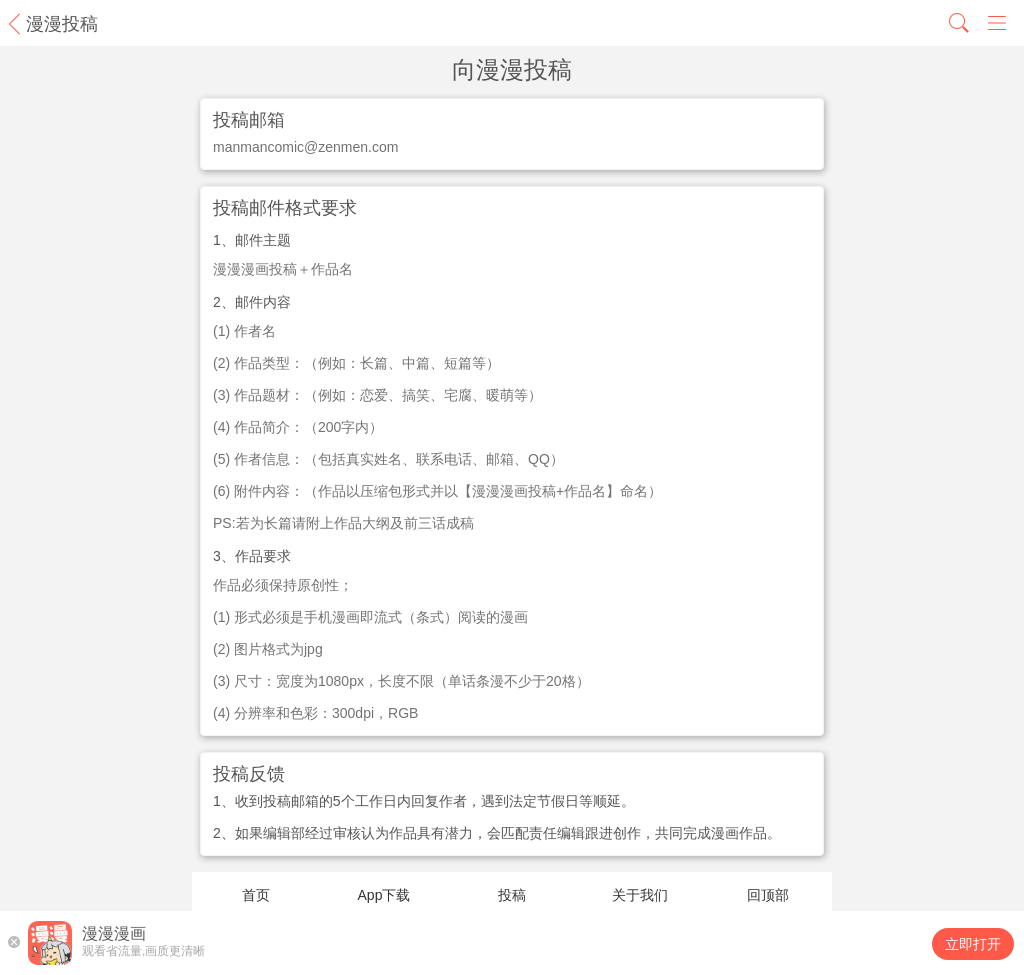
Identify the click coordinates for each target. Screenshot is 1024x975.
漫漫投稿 (62, 24)
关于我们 (640, 895)
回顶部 (768, 895)
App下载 (384, 895)
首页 (256, 895)
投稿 (512, 895)
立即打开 (973, 944)
